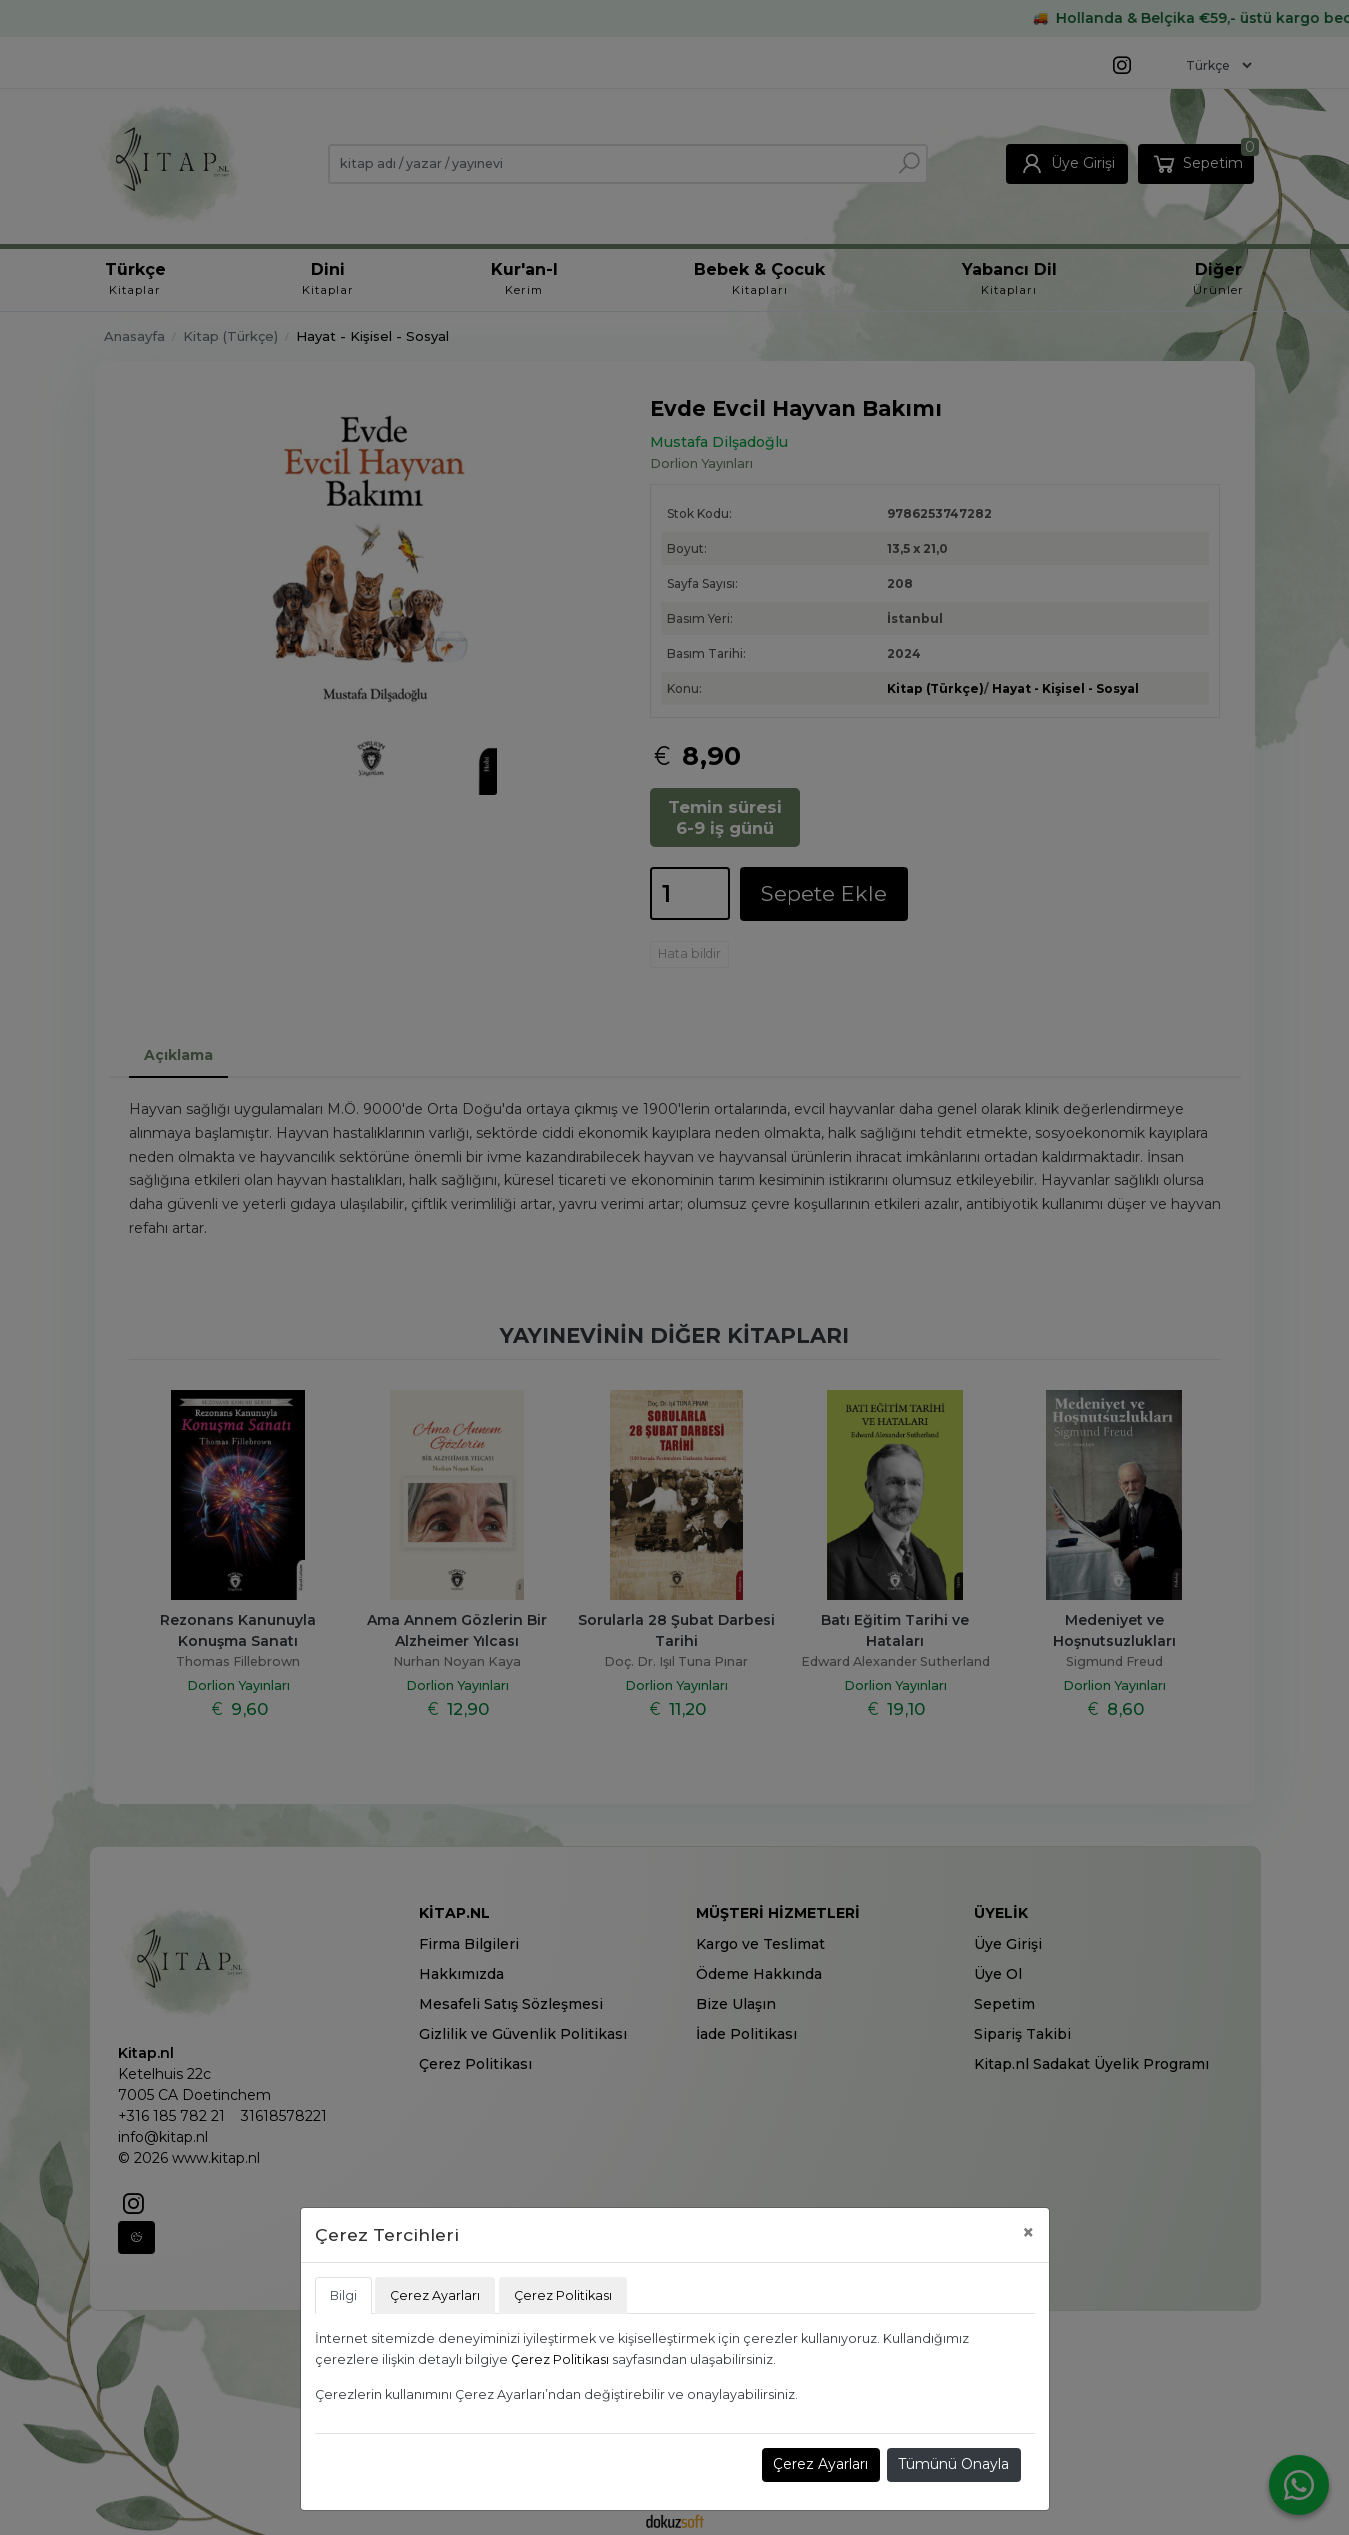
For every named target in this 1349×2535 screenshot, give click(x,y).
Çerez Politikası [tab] (563, 2295)
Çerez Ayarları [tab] (435, 2295)
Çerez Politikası (560, 2359)
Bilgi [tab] (343, 2295)
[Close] (1028, 2232)
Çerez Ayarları (820, 2464)
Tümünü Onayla (953, 2464)
